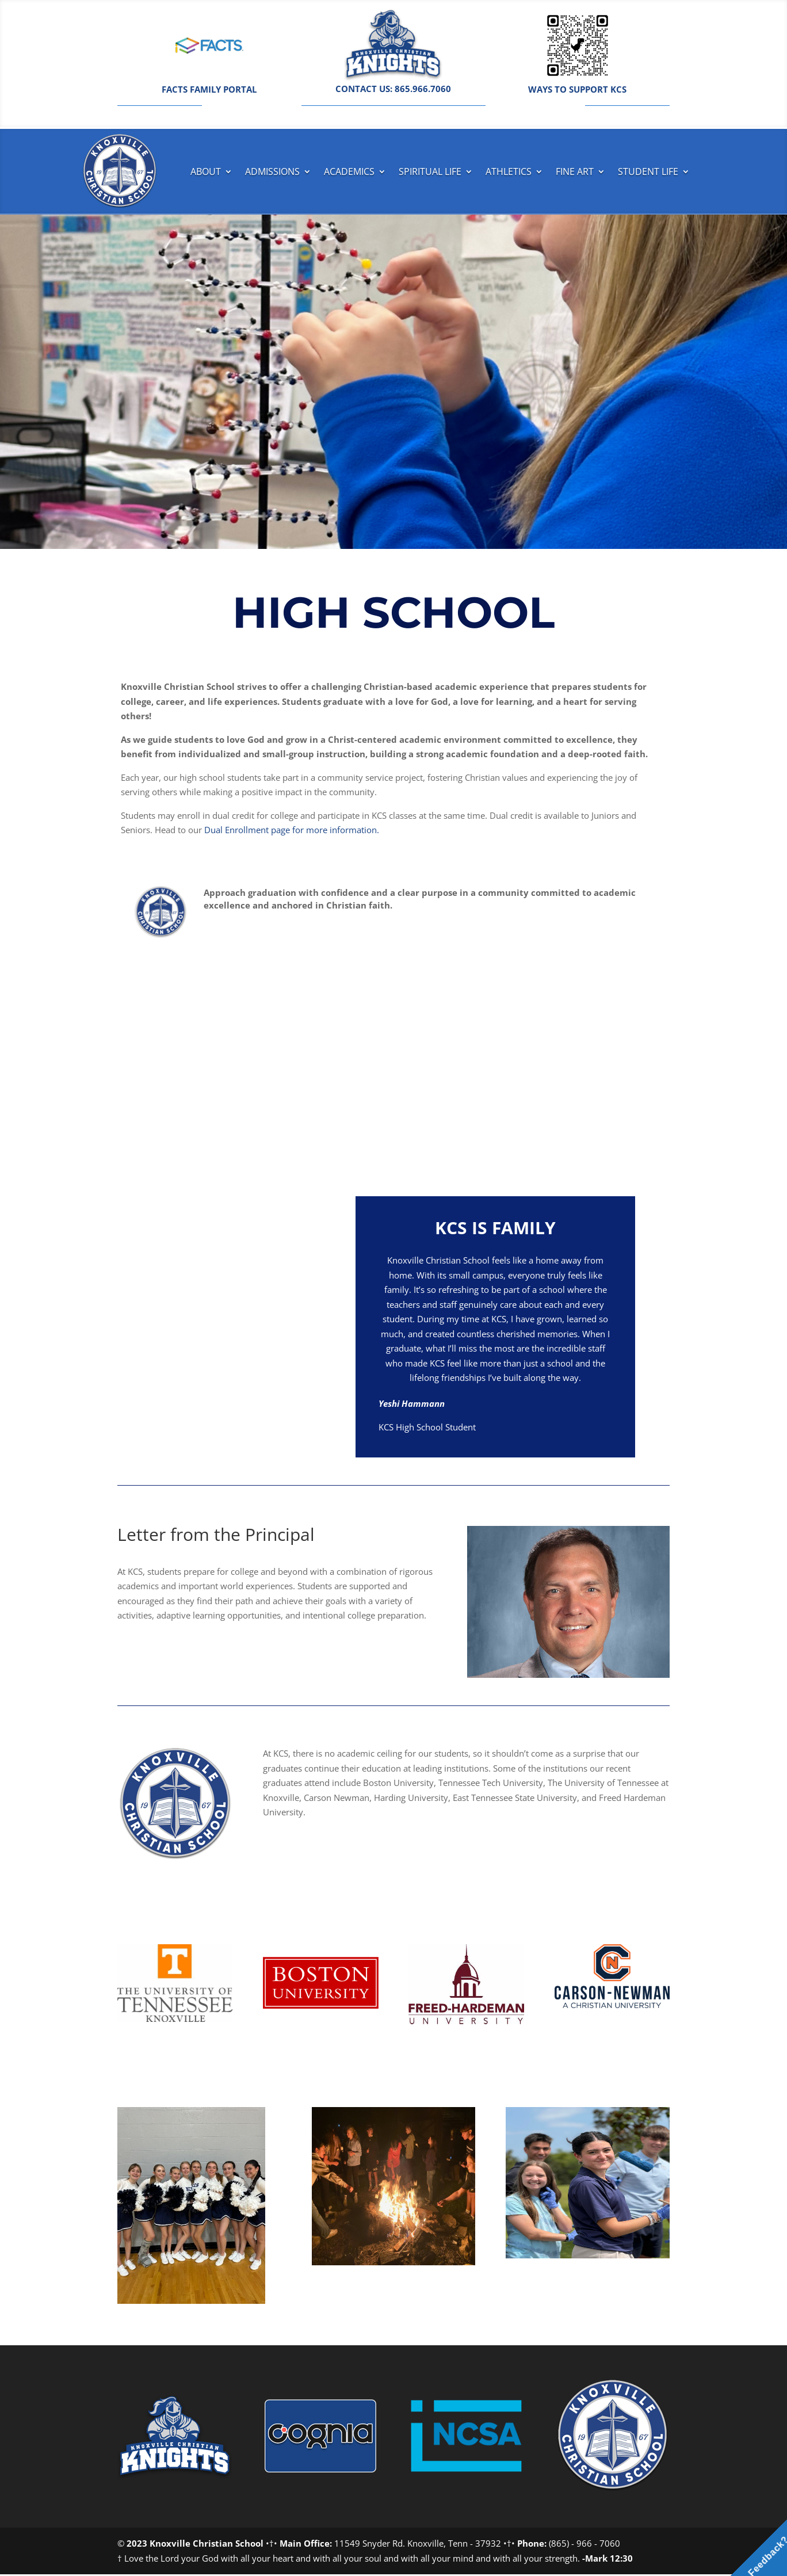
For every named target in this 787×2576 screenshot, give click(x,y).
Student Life (648, 171)
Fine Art (575, 171)
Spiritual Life (430, 171)
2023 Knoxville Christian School (195, 2545)
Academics (349, 171)
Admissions (272, 171)
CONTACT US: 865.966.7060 (393, 88)
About (205, 171)
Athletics (509, 171)
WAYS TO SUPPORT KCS (577, 89)
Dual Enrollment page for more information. (291, 831)
